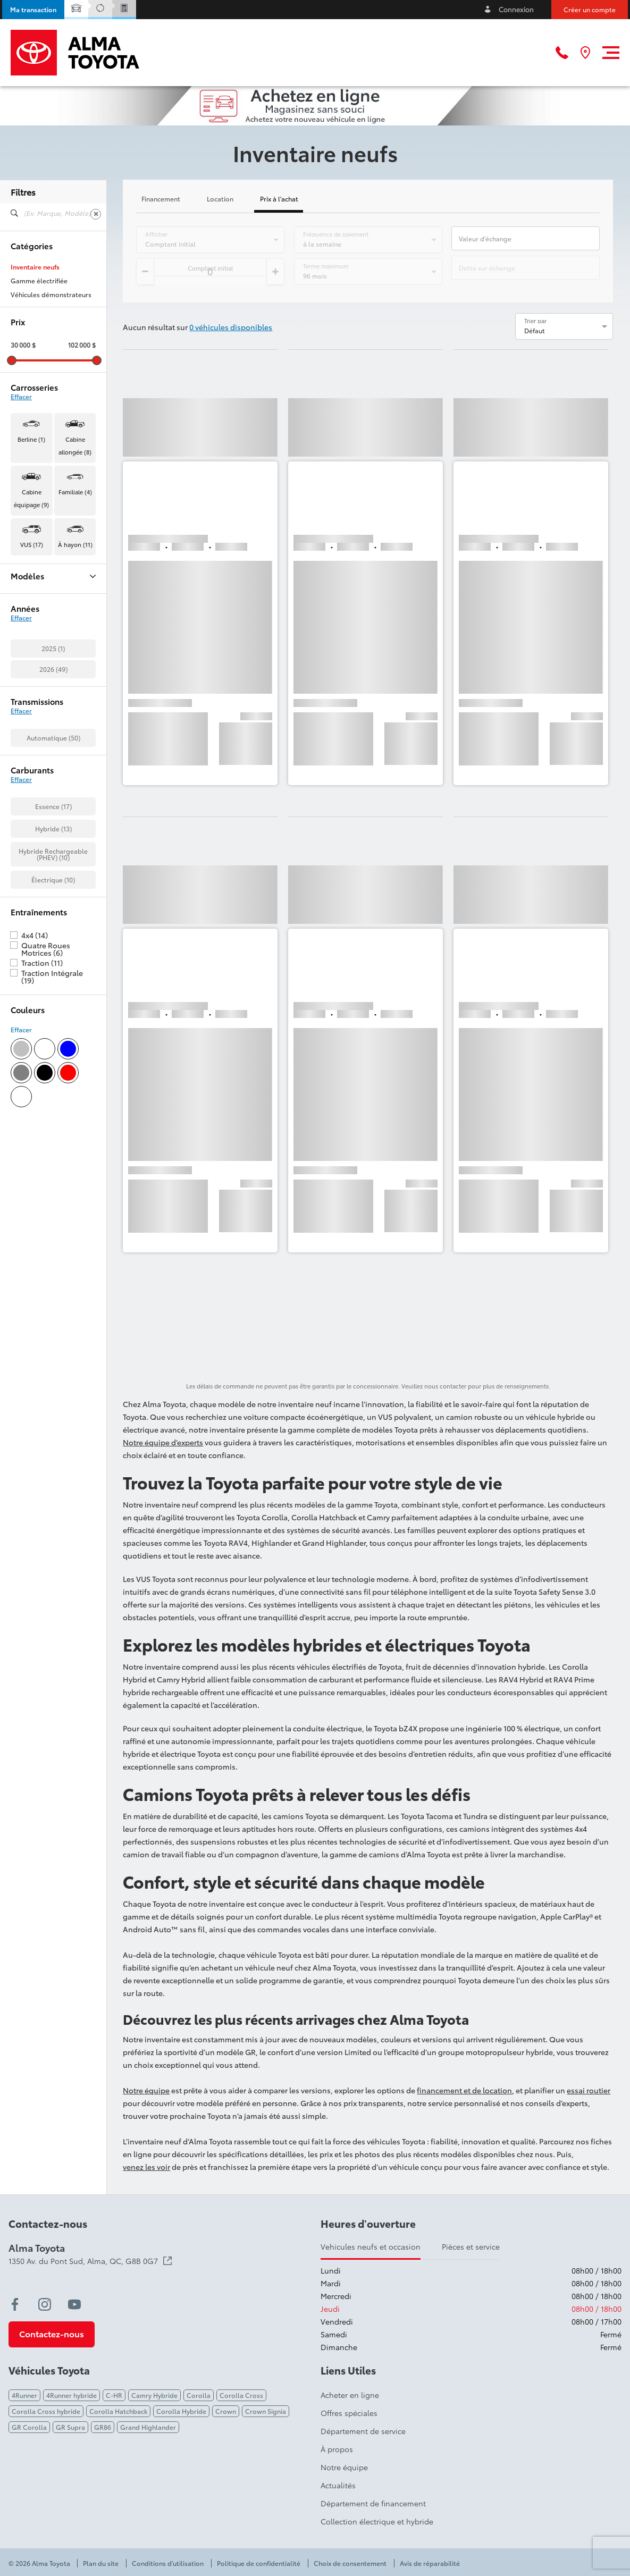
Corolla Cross (241, 2395)
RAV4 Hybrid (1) (34, 762)
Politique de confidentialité (258, 2563)
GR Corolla (29, 2426)
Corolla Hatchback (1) (44, 692)
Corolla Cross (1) (37, 665)
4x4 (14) (34, 1184)
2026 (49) (53, 917)
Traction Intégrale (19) (52, 1225)
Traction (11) (42, 1211)
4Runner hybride (71, 2395)
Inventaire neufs (35, 267)
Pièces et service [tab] (471, 2246)
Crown (225, 2410)
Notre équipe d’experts (163, 1442)
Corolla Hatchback (118, 2410)
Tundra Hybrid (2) (37, 831)
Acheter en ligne (350, 2394)
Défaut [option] (534, 330)
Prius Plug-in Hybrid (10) (47, 748)
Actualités (338, 2485)
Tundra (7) (26, 817)
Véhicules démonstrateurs (51, 294)
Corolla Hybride (181, 2410)
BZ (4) (19, 610)
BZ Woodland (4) (37, 623)
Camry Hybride (154, 2395)
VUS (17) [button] (31, 544)
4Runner (24, 2395)
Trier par (535, 320)
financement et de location (464, 2090)
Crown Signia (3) (36, 706)
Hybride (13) (53, 1077)
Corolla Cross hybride (46, 2410)
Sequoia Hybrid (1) (38, 775)
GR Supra (70, 2426)
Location (220, 199)
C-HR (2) (24, 637)
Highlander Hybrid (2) (44, 720)
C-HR (114, 2395)
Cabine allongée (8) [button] (74, 445)
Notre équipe (146, 2090)
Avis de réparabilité (430, 2563)
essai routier (588, 2090)
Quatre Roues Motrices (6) (45, 1197)
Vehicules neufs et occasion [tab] (371, 2246)
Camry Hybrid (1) (36, 651)
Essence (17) (53, 1054)
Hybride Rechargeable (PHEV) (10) (53, 1102)
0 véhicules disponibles (230, 327)
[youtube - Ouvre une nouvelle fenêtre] (74, 2304)
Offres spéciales (349, 2412)
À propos (337, 2449)
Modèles (53, 576)
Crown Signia (265, 2410)
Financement (160, 199)
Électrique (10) (53, 1128)
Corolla (199, 2395)
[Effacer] (95, 214)
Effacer (21, 396)
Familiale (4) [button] (75, 491)
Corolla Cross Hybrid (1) (48, 679)
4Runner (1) (28, 596)
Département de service (363, 2431)
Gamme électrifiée (39, 280)
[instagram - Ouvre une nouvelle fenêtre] (44, 2304)
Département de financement (373, 2503)
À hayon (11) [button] (75, 544)
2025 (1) (53, 897)
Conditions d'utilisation (168, 2563)
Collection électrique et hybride (377, 2521)
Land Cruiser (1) (34, 734)
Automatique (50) (53, 986)
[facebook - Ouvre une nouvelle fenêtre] (15, 2304)
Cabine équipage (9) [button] (31, 498)
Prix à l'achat (279, 199)
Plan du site (101, 2563)
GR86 (102, 2426)
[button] (33, 9)
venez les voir (146, 2166)
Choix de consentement (350, 2563)
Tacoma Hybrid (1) (38, 803)
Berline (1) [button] (31, 439)
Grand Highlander (148, 2426)
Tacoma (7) (27, 789)
